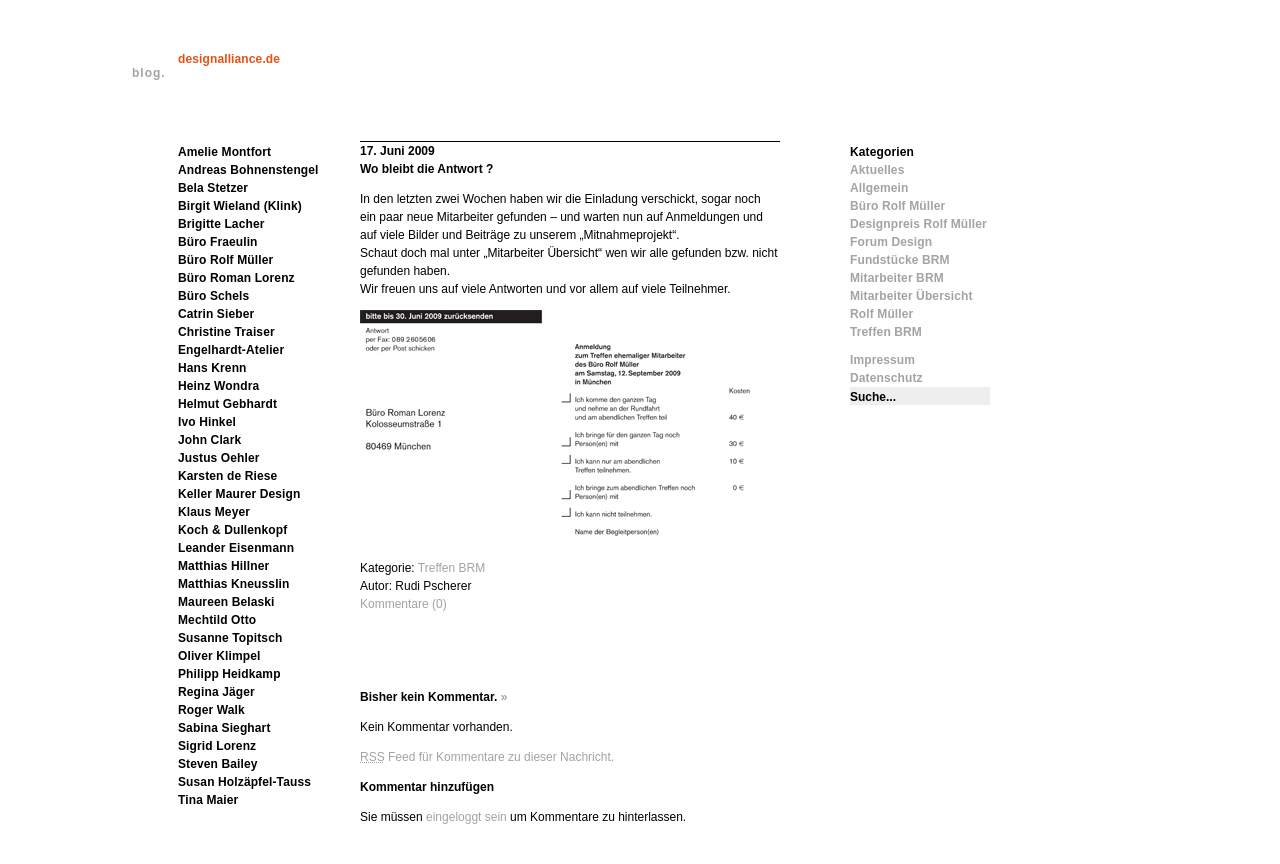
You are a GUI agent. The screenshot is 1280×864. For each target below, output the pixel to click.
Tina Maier (208, 800)
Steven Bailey (218, 764)
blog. (149, 73)
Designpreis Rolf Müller (918, 224)
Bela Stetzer (213, 188)
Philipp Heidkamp (229, 674)
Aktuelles (877, 170)
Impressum (882, 360)
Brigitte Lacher (221, 224)
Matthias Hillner (223, 566)
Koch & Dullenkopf (232, 530)
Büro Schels (213, 296)
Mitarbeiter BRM (897, 278)
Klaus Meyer (214, 512)
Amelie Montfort (224, 152)
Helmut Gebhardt (227, 404)
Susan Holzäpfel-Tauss (244, 782)
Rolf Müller (881, 314)
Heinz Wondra (218, 386)
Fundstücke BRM (900, 260)
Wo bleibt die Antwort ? (426, 169)
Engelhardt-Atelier (231, 350)
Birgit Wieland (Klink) (240, 206)
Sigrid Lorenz (217, 746)
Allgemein (879, 188)
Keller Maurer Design (239, 494)
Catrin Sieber (216, 314)
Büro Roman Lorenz (236, 278)
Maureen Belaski (226, 602)
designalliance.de (229, 59)
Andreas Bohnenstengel (248, 170)
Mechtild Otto (217, 620)
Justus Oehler (219, 458)
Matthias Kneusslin (234, 584)
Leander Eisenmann (236, 548)
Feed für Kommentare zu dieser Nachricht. (487, 757)
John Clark (209, 440)
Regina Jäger (216, 692)
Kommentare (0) (403, 604)
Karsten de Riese (227, 476)
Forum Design (891, 242)
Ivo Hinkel (207, 422)
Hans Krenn (212, 368)
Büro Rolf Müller (225, 260)
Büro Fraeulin (218, 242)
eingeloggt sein (466, 817)
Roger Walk (211, 710)
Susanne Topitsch (230, 638)
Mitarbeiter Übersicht (911, 296)
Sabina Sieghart (224, 728)
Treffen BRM (451, 568)
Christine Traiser (226, 332)
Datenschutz (886, 378)
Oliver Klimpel (219, 656)
